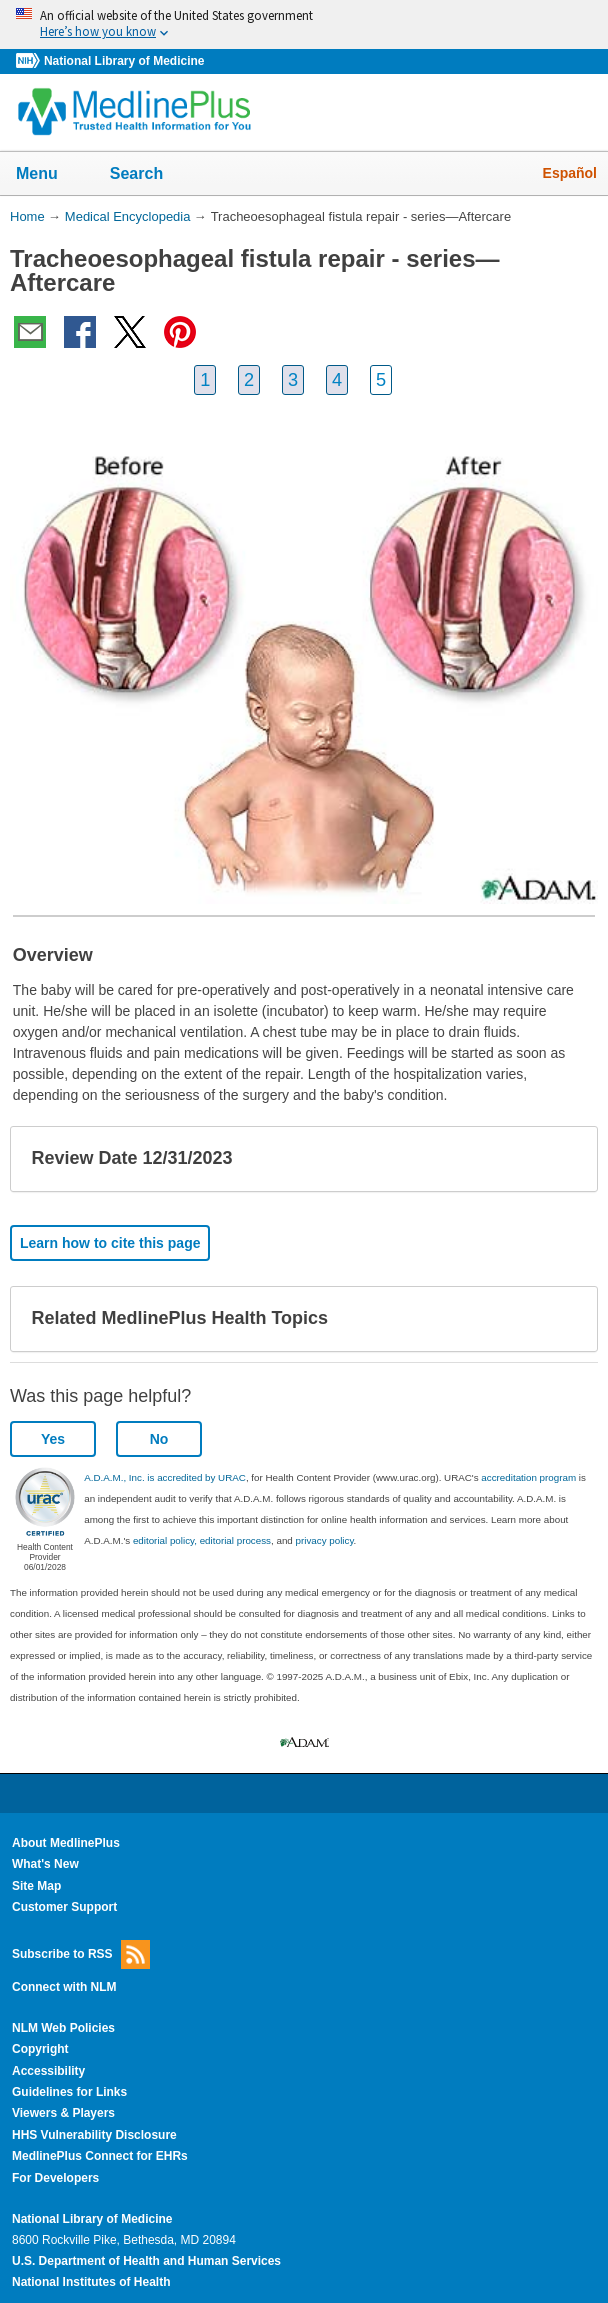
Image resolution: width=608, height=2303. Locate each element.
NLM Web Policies (63, 2028)
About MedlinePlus (66, 1843)
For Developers (55, 2178)
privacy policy (325, 1540)
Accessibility (48, 2071)
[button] (566, 1159)
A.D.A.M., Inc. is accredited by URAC (165, 1477)
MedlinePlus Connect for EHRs (100, 2156)
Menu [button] (50, 175)
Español (570, 173)
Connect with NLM (64, 1987)
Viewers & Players (63, 2113)
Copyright (40, 2049)
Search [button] (149, 175)
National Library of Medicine (124, 61)
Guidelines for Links (69, 2092)
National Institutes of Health (91, 2282)
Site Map (36, 1886)
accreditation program (528, 1477)
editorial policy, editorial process (202, 1540)
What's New (45, 1864)
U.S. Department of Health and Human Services (146, 2261)
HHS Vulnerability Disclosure (94, 2135)
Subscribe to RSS (81, 1954)
